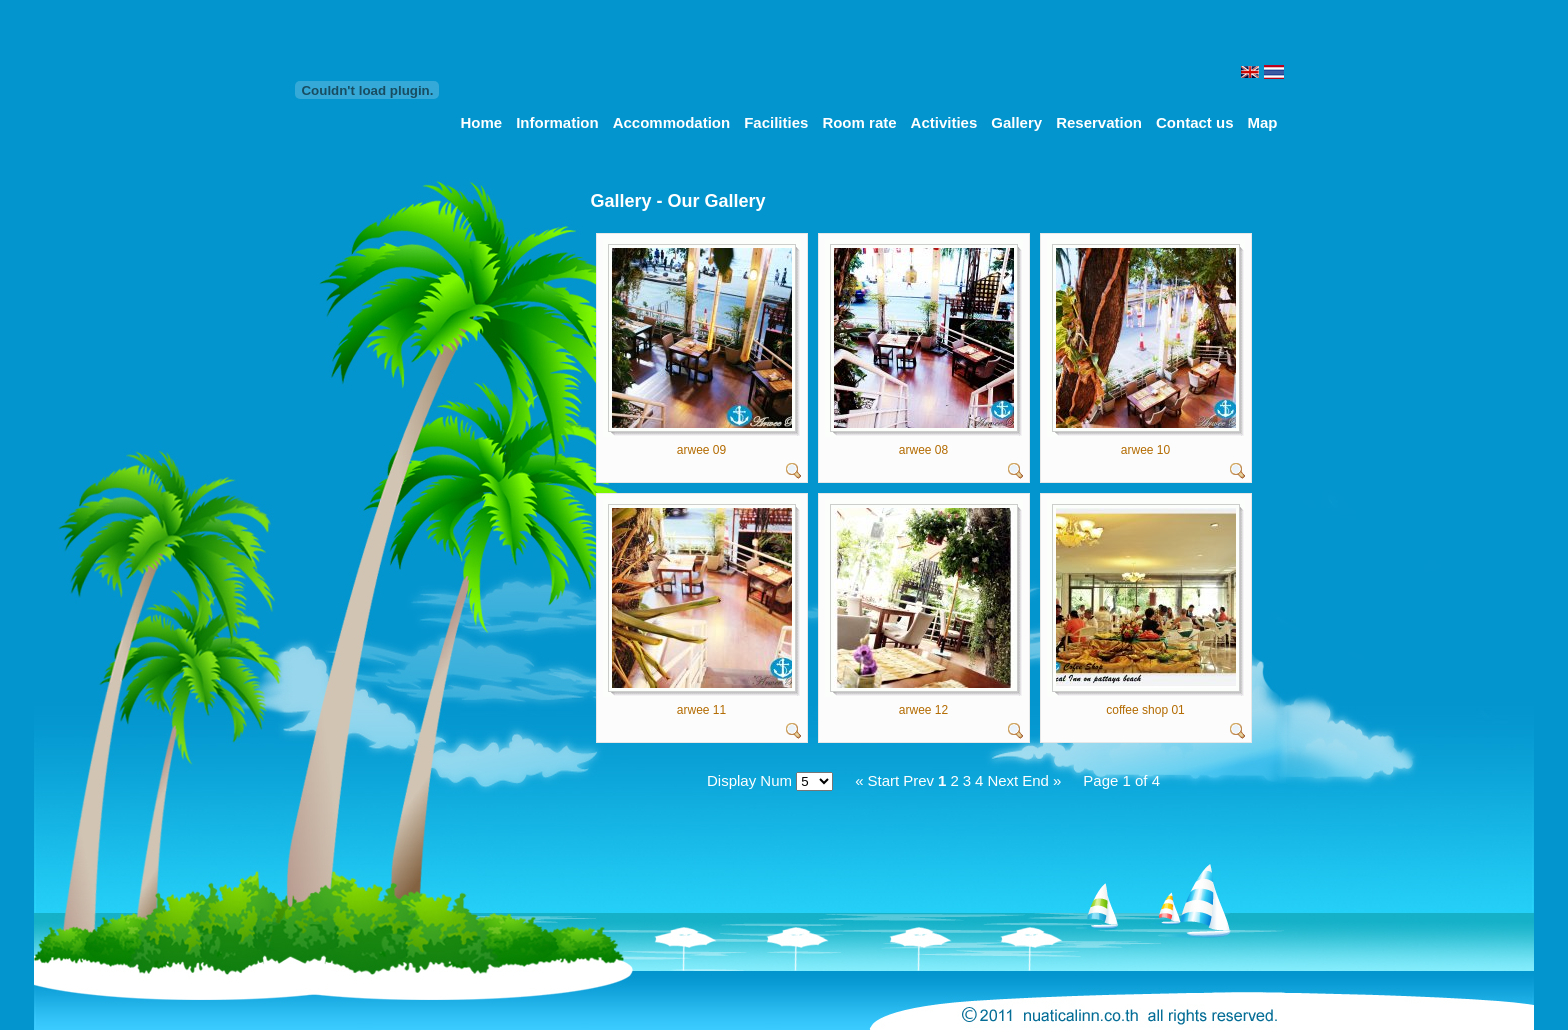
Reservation (1099, 122)
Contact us (1195, 122)
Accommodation (672, 122)
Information (557, 122)
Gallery (1016, 122)
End (1035, 780)
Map (1263, 122)
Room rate (859, 122)
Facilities (776, 122)
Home (481, 122)
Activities (944, 122)
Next (1002, 780)
